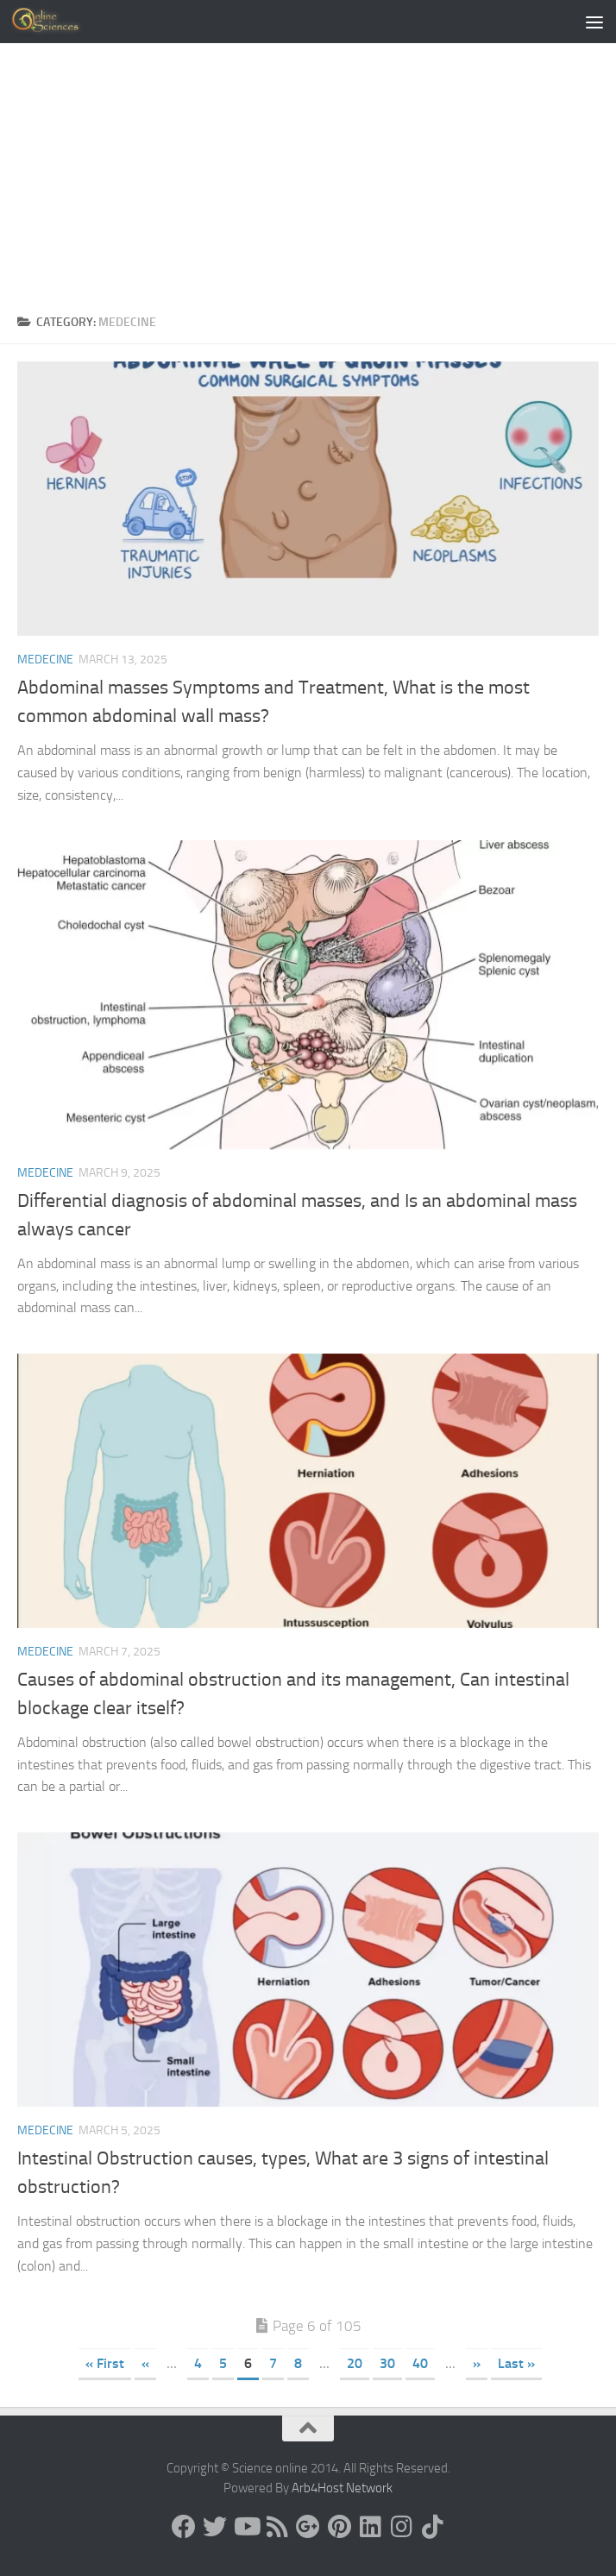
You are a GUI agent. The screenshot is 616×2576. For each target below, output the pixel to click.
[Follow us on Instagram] (401, 2527)
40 (420, 2363)
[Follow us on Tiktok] (432, 2527)
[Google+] (308, 2527)
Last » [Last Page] (516, 2363)
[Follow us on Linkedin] (370, 2527)
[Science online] (184, 2527)
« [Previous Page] (145, 2363)
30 (387, 2363)
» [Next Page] (477, 2363)
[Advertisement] (308, 172)
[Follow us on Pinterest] (339, 2527)
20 (354, 2363)
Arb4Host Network (342, 2488)
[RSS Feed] (277, 2527)
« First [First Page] (104, 2363)
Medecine (45, 659)
